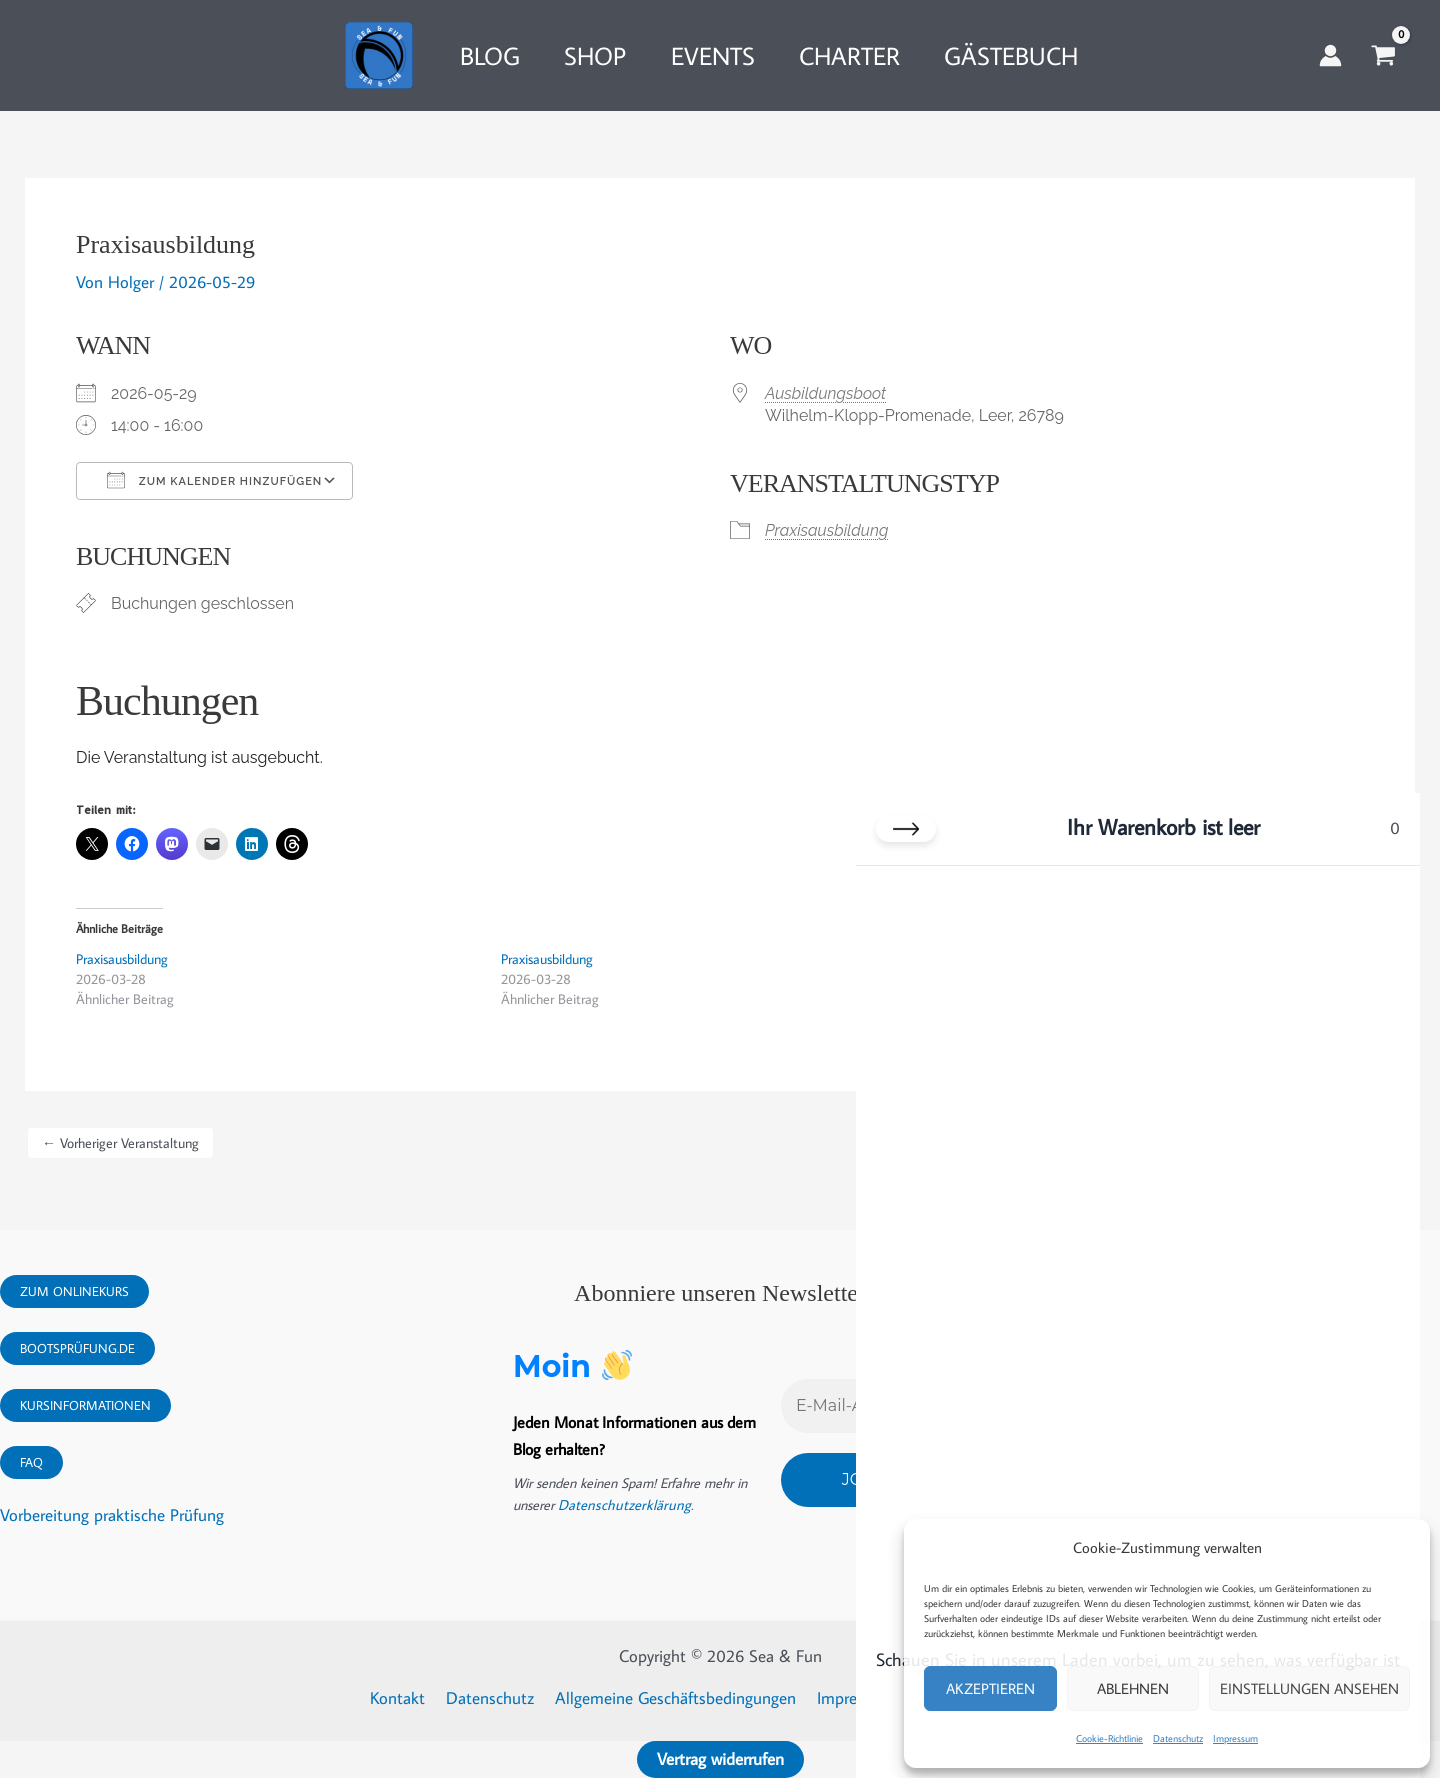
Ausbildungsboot (825, 393)
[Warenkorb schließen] (906, 829)
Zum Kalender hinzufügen (214, 480)
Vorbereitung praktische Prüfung (112, 1515)
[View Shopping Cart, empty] (1383, 56)
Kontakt (405, 1698)
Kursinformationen (85, 1405)
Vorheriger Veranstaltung (120, 1143)
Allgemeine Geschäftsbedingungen (675, 1698)
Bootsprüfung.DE (77, 1348)
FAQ (31, 1462)
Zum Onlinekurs (74, 1291)
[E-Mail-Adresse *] (853, 1404)
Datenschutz (1178, 1738)
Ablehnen (1133, 1688)
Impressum (1235, 1738)
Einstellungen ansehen (1309, 1688)
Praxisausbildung (826, 530)
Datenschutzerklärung (620, 1504)
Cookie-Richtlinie (1109, 1738)
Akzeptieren (990, 1688)
